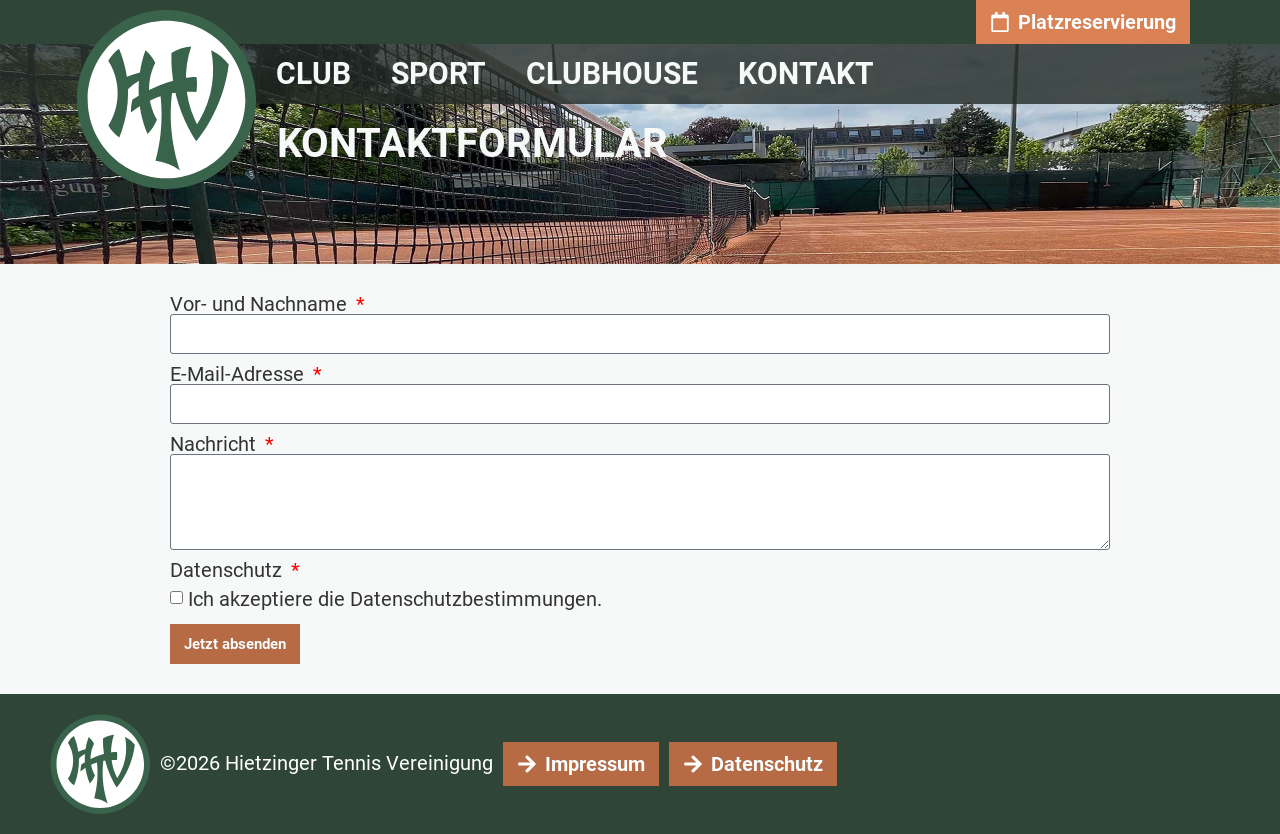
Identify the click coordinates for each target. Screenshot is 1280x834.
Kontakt (811, 73)
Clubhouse (617, 73)
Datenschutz (228, 570)
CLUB (318, 73)
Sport (443, 73)
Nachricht (215, 444)
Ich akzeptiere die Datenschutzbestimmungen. (395, 599)
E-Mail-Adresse (239, 374)
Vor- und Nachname (261, 304)
